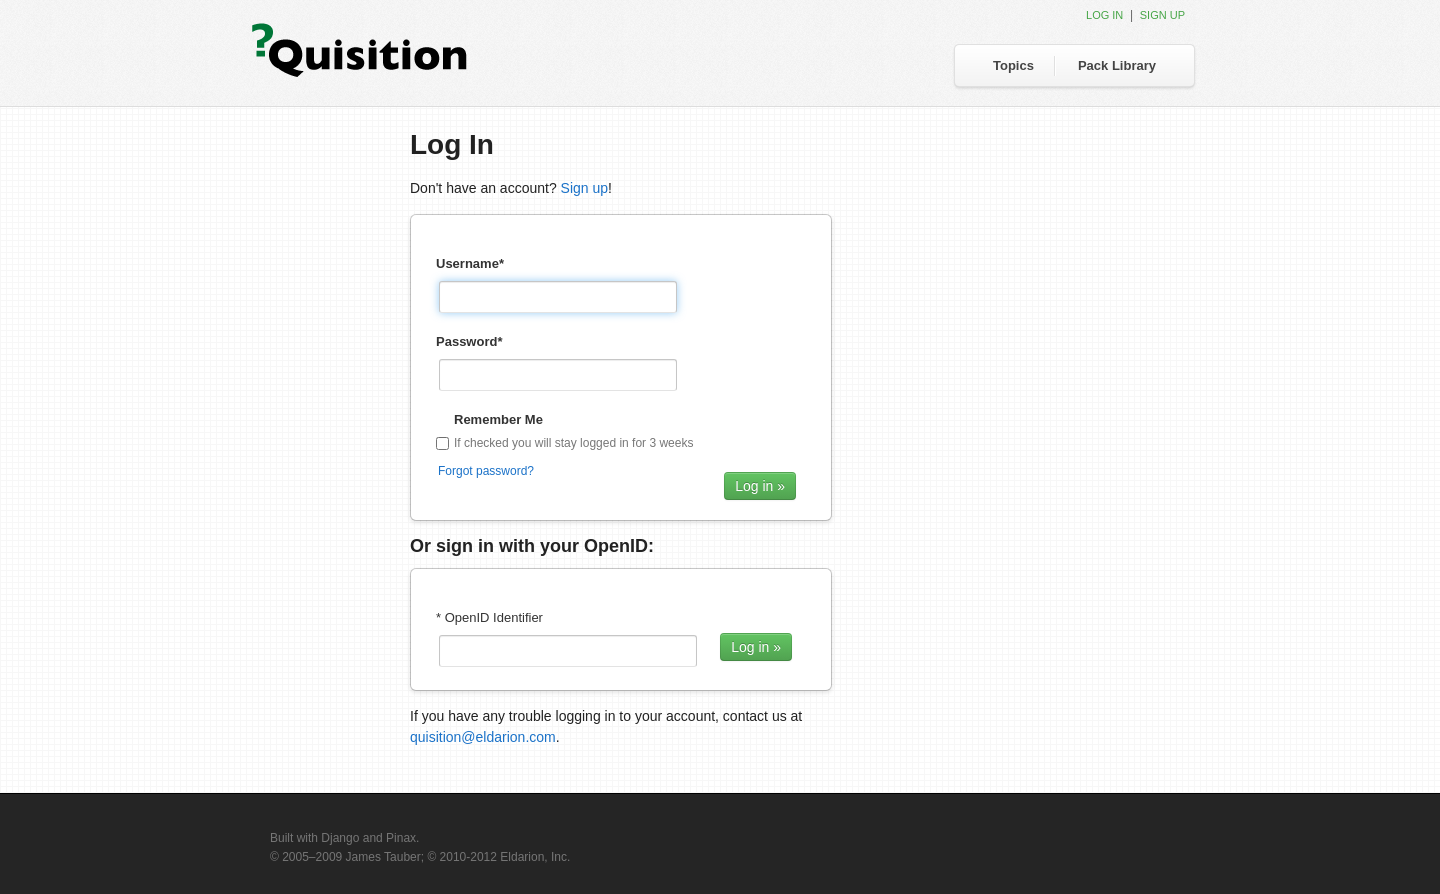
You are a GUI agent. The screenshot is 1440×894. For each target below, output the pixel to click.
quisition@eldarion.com (483, 737)
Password (469, 341)
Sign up (1162, 15)
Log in (1104, 15)
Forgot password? (486, 471)
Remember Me (498, 419)
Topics (1013, 65)
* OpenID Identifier (489, 617)
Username (470, 263)
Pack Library (1117, 65)
